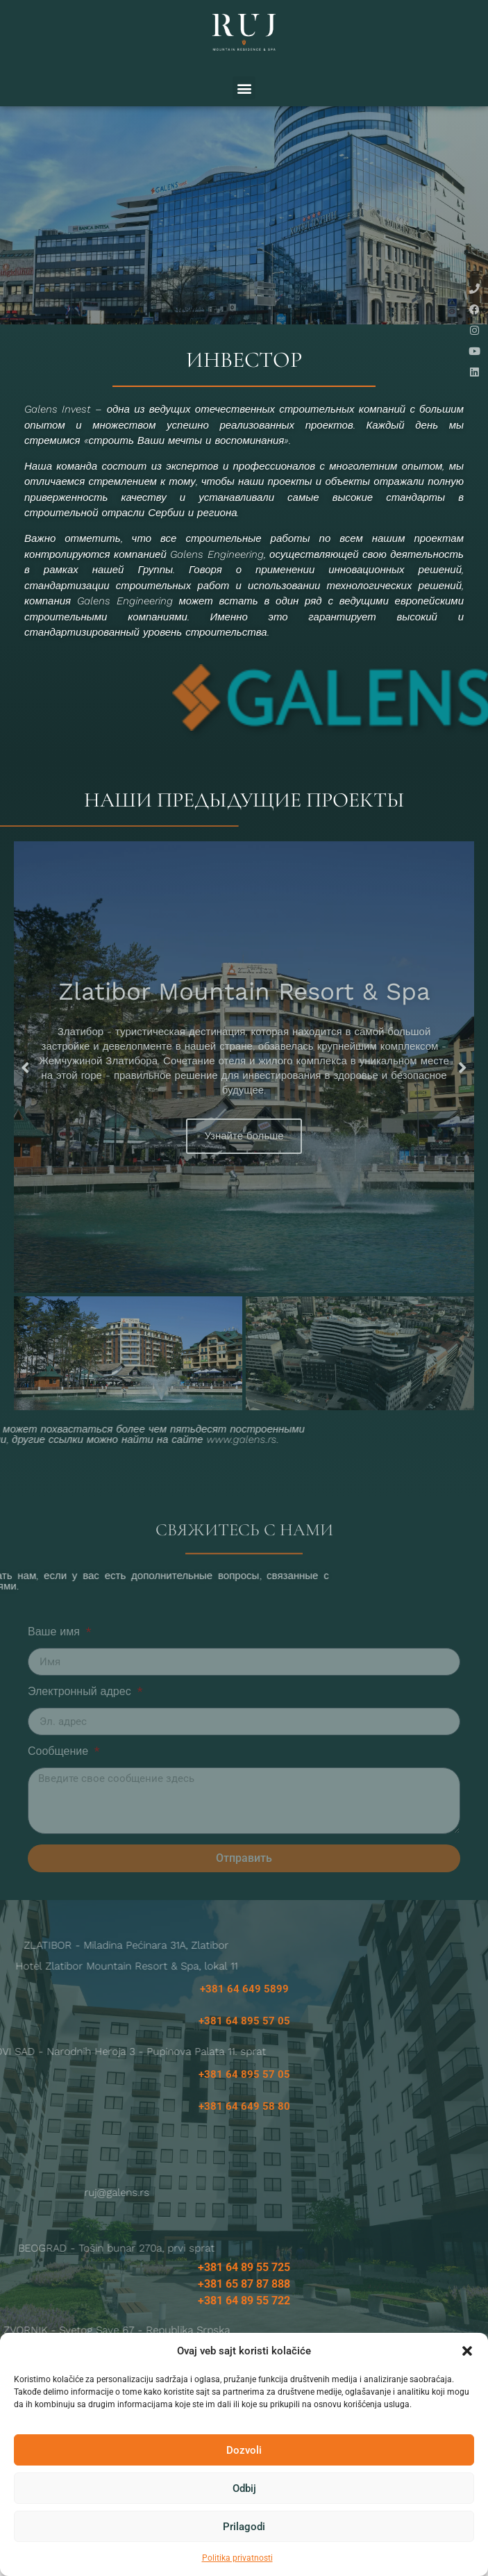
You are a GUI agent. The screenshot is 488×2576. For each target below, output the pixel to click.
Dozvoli (244, 2450)
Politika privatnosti (237, 2558)
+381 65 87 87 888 (244, 2308)
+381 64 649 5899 (244, 2014)
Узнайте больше (243, 1161)
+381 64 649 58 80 (244, 2131)
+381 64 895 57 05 (244, 2046)
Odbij (244, 2488)
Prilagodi (244, 2526)
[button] (467, 2351)
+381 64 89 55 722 (244, 2325)
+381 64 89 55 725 (244, 2292)
